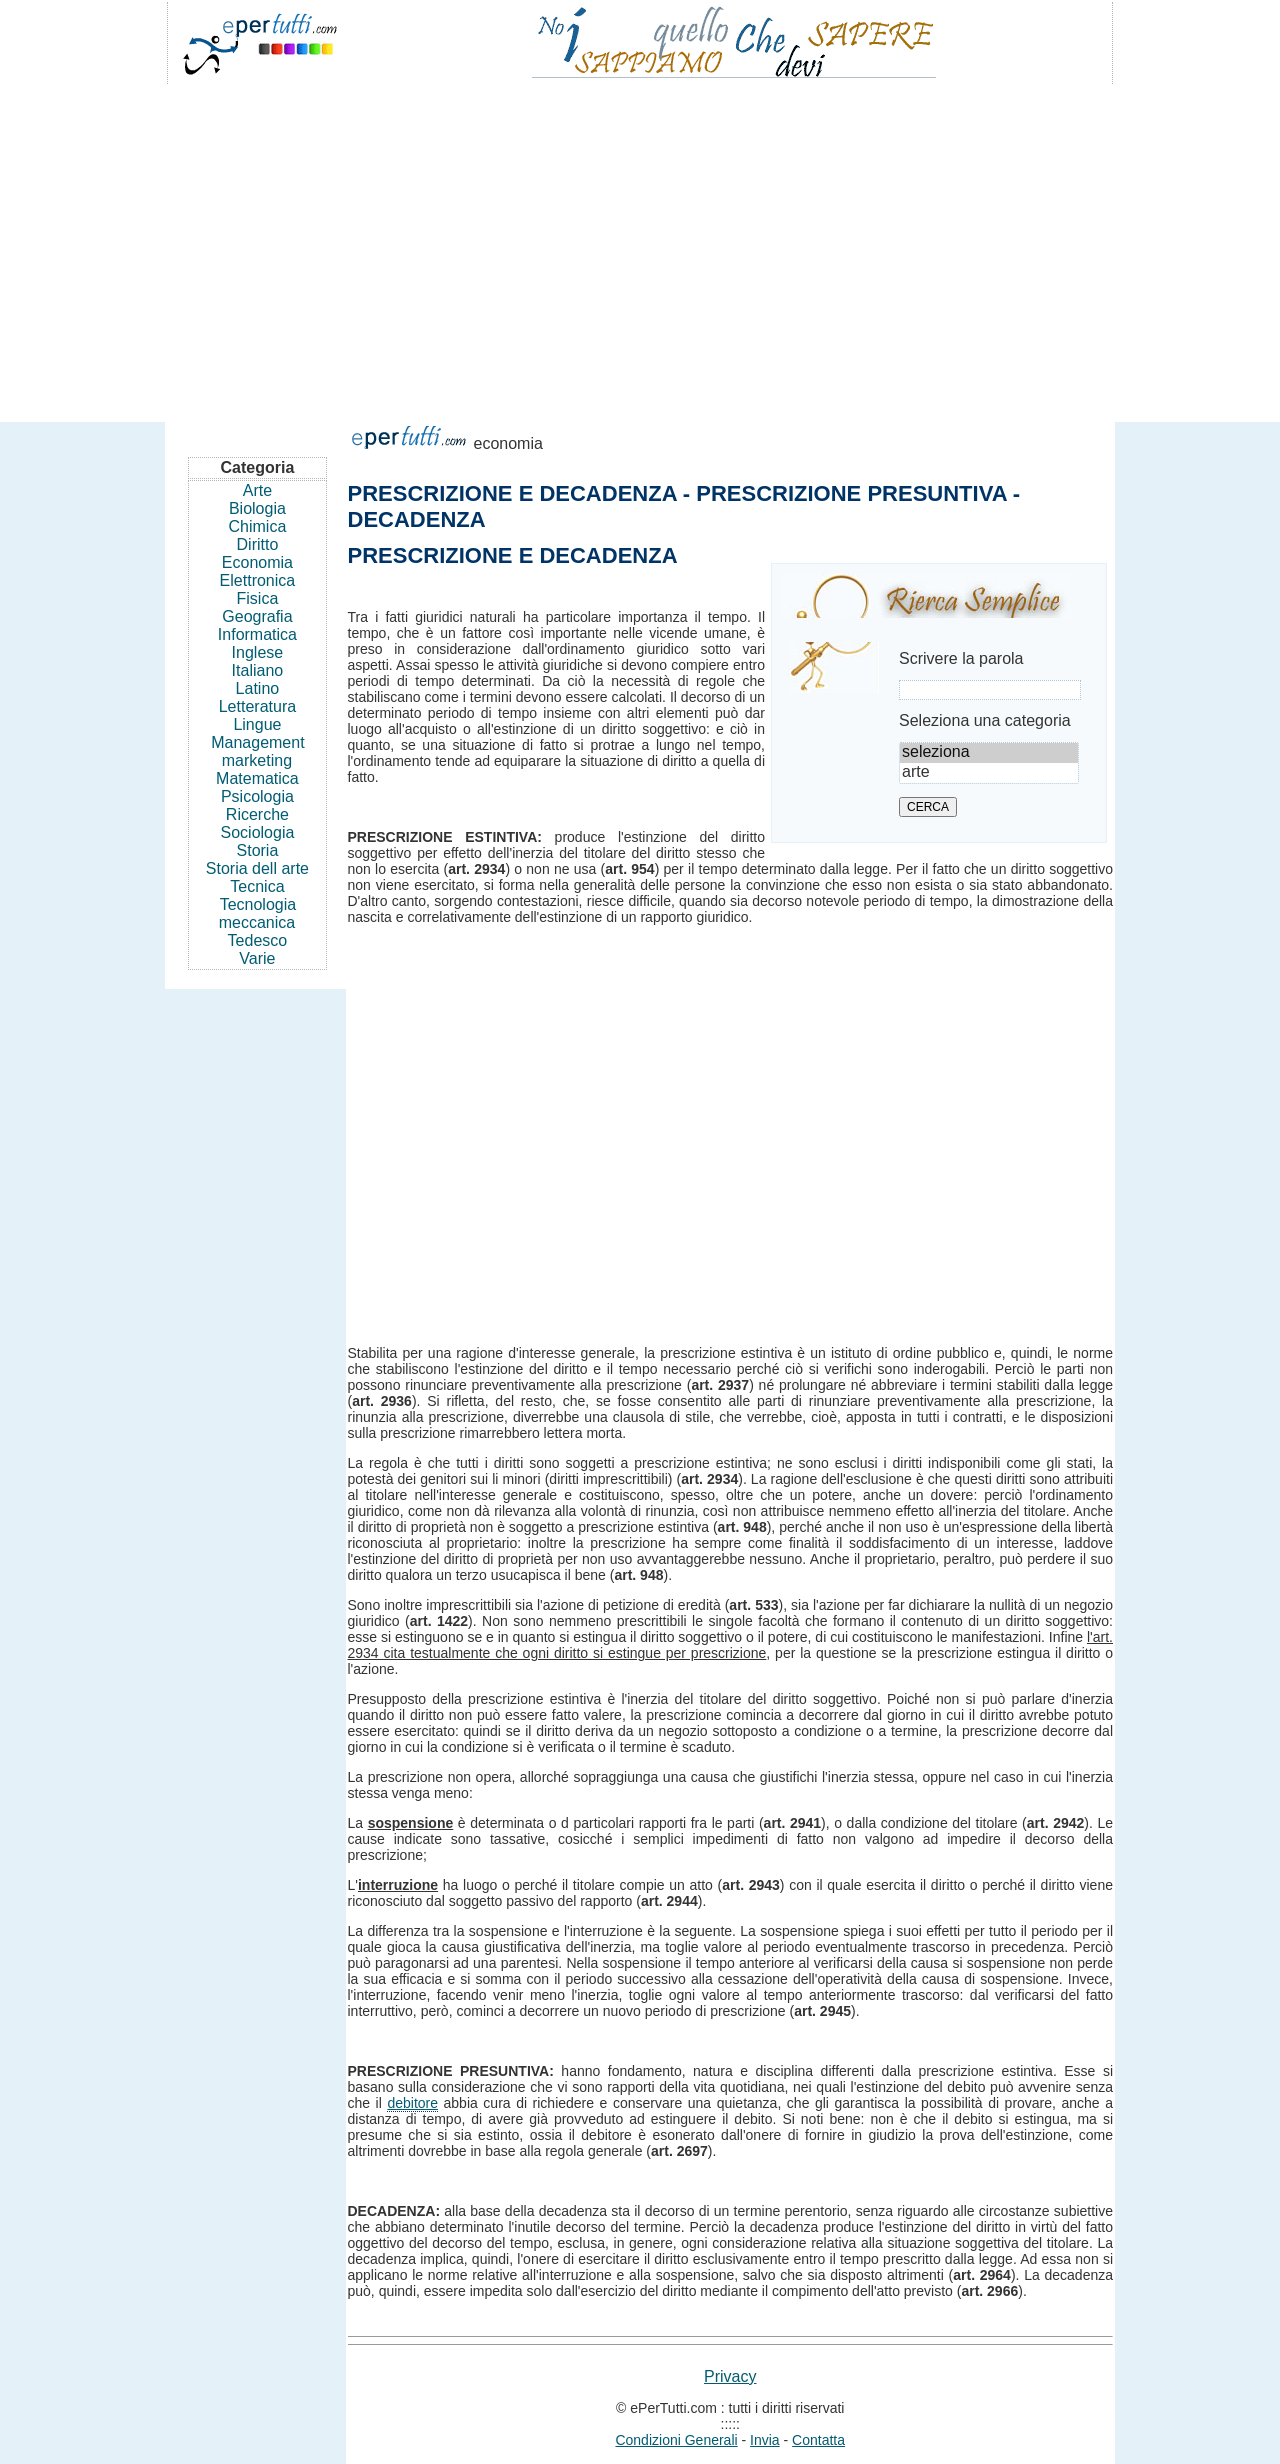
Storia (258, 850)
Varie (257, 958)
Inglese (258, 652)
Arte (257, 490)
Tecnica (257, 886)
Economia (257, 562)
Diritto (258, 544)
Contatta (818, 2440)
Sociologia (258, 832)
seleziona (989, 753)
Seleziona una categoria (985, 720)
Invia (765, 2440)
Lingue (257, 724)
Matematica (257, 778)
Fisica (258, 598)
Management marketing (257, 751)
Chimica (258, 526)
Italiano (258, 670)
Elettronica (258, 580)
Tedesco (258, 940)
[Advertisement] (640, 244)
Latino (258, 688)
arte (989, 773)
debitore (412, 2103)
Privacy (730, 2376)
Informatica (257, 634)
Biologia (257, 508)
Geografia (257, 616)
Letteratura (257, 706)
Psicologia (257, 796)
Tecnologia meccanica (257, 913)
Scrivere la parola (961, 658)
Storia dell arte (257, 868)
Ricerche (257, 814)
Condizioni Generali (676, 2440)
